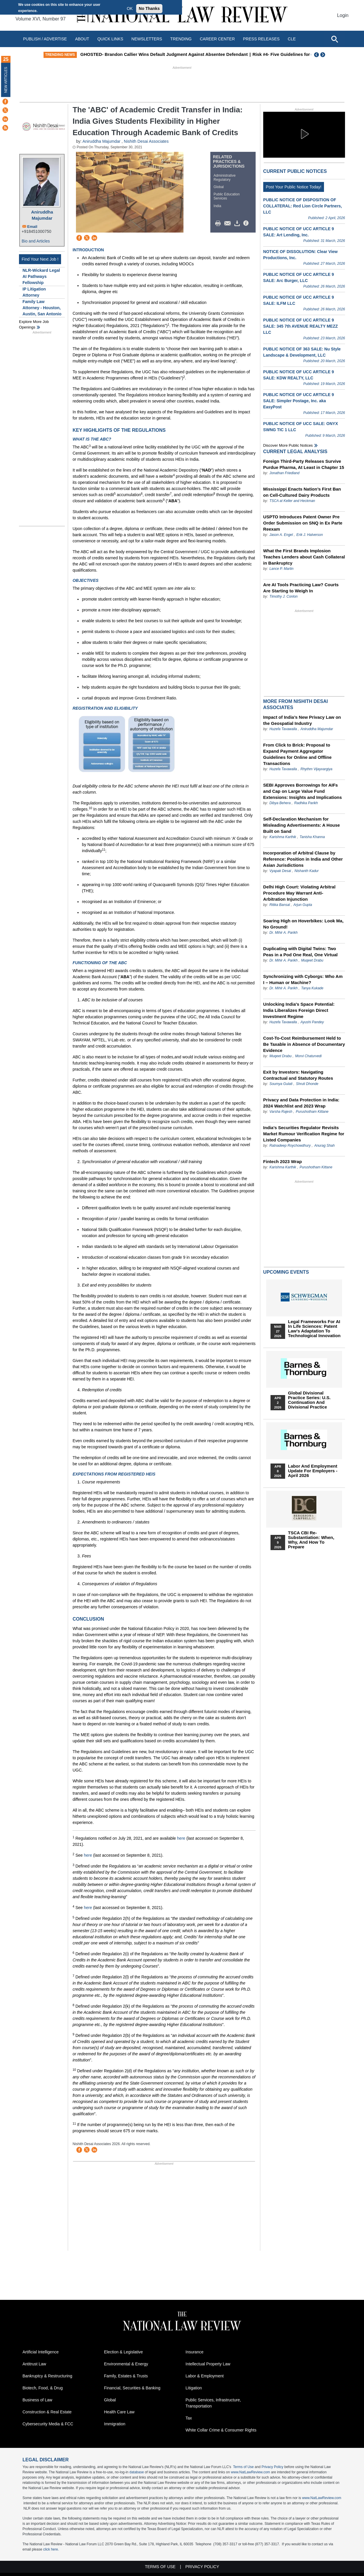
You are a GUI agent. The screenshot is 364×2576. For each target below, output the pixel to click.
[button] (304, 134)
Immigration (114, 2424)
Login (343, 15)
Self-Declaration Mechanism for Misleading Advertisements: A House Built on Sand (301, 825)
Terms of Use (243, 2467)
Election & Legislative (123, 2352)
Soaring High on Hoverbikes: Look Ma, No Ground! (303, 923)
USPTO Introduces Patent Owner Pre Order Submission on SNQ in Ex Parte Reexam (302, 523)
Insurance (194, 2352)
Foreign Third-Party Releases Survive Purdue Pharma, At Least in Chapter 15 (303, 464)
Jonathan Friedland (284, 473)
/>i (247, 223)
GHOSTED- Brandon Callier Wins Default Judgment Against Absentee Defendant (205, 54)
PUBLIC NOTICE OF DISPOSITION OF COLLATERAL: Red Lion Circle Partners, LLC (302, 205)
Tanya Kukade (312, 988)
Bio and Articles (36, 241)
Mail (228, 223)
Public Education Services (227, 196)
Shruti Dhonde (307, 1084)
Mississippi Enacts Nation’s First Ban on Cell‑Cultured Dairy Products (302, 492)
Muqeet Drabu (312, 960)
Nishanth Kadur (306, 871)
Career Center (217, 39)
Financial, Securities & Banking (132, 2388)
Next (323, 55)
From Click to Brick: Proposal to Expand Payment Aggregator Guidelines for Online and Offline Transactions (297, 754)
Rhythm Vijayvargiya (316, 769)
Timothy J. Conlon (283, 596)
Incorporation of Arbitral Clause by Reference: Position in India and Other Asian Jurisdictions (303, 859)
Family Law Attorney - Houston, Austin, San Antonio (41, 307)
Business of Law (37, 2400)
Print (219, 223)
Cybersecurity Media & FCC (47, 2424)
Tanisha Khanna (312, 837)
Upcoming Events (286, 1272)
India (217, 206)
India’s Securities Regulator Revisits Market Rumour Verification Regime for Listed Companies (303, 1133)
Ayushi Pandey (312, 1022)
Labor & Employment (205, 2376)
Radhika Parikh (306, 803)
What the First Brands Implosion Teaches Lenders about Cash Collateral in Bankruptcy (304, 556)
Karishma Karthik (282, 837)
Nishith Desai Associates (146, 141)
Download (238, 223)
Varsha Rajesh (280, 1112)
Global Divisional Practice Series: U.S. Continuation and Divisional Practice (309, 1400)
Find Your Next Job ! (40, 259)
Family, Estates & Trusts (126, 2376)
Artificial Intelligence (40, 2352)
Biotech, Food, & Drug (42, 2388)
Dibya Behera (280, 803)
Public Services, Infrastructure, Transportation (213, 2403)
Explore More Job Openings (34, 324)
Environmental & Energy (126, 2364)
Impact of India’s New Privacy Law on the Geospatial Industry (302, 720)
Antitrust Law (34, 2364)
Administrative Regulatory (224, 177)
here (181, 1838)
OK (130, 8)
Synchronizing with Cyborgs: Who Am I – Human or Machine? (303, 979)
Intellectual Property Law (208, 2364)
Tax (189, 2418)
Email (32, 226)
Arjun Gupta (302, 905)
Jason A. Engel (281, 535)
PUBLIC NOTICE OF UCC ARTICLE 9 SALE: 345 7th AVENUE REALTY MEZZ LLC (300, 326)
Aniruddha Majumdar (42, 215)
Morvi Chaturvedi (308, 1056)
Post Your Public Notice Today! (293, 187)
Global (219, 187)
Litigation (194, 2388)
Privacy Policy (272, 2467)
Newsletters (146, 39)
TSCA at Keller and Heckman (292, 501)
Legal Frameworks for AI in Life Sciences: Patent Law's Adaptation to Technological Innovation (314, 1328)
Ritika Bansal (279, 905)
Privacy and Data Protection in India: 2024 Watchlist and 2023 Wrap (301, 1102)
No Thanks (149, 8)
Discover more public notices (288, 445)
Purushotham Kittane (312, 1112)
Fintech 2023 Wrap (282, 1161)
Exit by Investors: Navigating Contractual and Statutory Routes (298, 1075)
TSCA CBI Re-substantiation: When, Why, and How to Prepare (311, 1540)
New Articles (6, 80)
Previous (317, 55)
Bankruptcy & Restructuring (47, 2376)
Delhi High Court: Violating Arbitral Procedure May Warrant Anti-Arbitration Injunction (299, 893)
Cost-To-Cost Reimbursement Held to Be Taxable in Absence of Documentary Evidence (304, 1044)
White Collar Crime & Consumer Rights (221, 2430)
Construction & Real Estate (47, 2412)
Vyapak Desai (280, 871)
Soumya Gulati (280, 1084)
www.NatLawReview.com (250, 2472)
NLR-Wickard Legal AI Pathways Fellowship (41, 276)
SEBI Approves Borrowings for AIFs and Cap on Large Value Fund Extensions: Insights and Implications (302, 791)
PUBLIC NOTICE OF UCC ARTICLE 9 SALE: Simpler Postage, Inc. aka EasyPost (298, 400)
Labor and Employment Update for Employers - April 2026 (312, 1471)
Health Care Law (119, 2412)
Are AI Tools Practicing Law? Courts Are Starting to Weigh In (301, 587)
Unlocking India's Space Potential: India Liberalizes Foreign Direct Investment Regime (298, 1010)
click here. (51, 2549)
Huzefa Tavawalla (283, 729)
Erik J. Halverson (309, 535)
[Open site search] (334, 39)
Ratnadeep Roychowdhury (290, 1145)
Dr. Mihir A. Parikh (283, 933)
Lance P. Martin (281, 569)
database (136, 2472)
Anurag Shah (324, 1145)
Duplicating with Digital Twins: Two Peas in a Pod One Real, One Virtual (300, 951)
